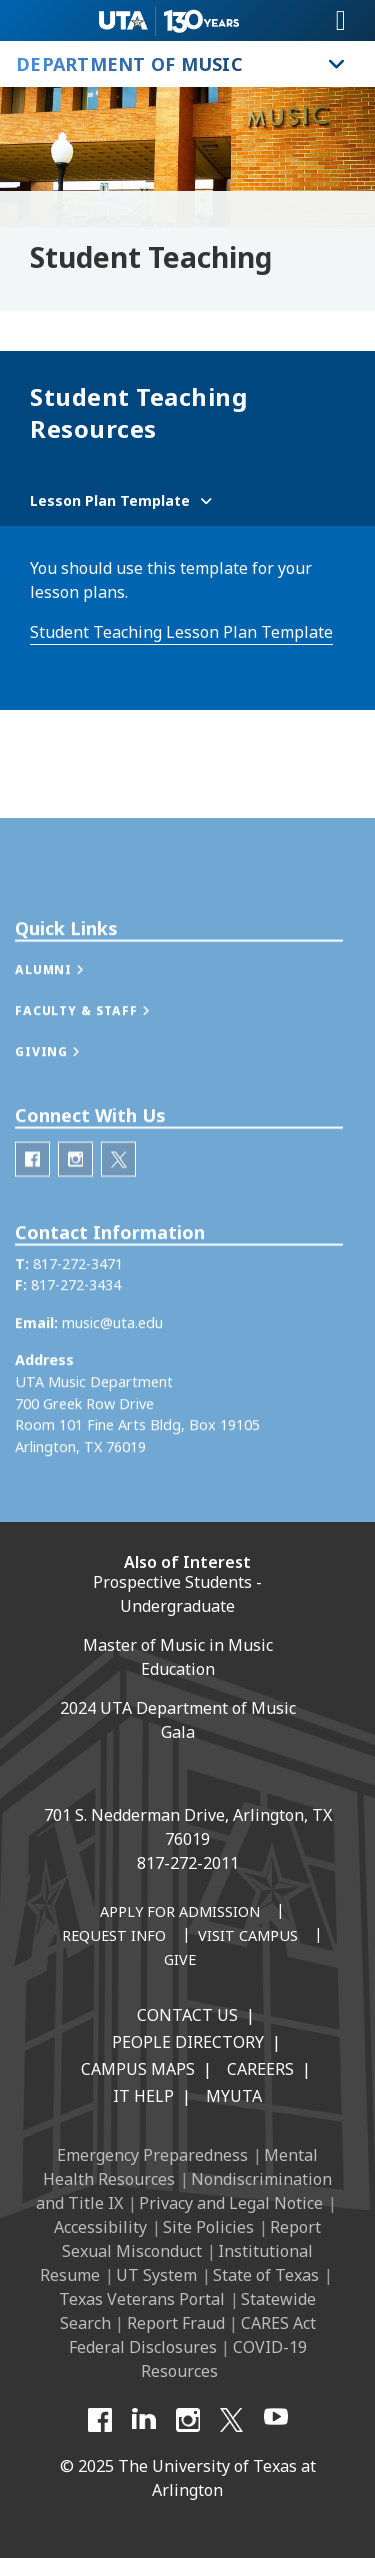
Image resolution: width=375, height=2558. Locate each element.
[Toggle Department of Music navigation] (337, 64)
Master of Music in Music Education (178, 1657)
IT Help (143, 2096)
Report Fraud (176, 2323)
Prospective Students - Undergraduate (177, 1594)
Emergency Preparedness (152, 2155)
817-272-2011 (188, 1863)
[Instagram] (188, 2420)
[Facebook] (100, 2420)
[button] (70, 1022)
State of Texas (266, 2275)
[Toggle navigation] (341, 21)
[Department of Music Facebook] (32, 1210)
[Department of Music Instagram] (75, 1210)
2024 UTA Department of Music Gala (178, 1720)
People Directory (188, 2042)
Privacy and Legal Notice (231, 2203)
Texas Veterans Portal (142, 2299)
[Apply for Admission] (180, 1913)
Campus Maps (138, 2069)
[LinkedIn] (144, 2420)
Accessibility (100, 2227)
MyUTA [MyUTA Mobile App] (234, 2096)
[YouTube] (276, 2420)
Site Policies (208, 2227)
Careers (260, 2069)
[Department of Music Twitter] (118, 1210)
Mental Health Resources (180, 2167)
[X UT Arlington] (232, 2420)
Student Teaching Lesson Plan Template (181, 632)
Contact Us (187, 2015)
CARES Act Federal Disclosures (192, 2335)
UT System (156, 2275)
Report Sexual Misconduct (191, 2239)
